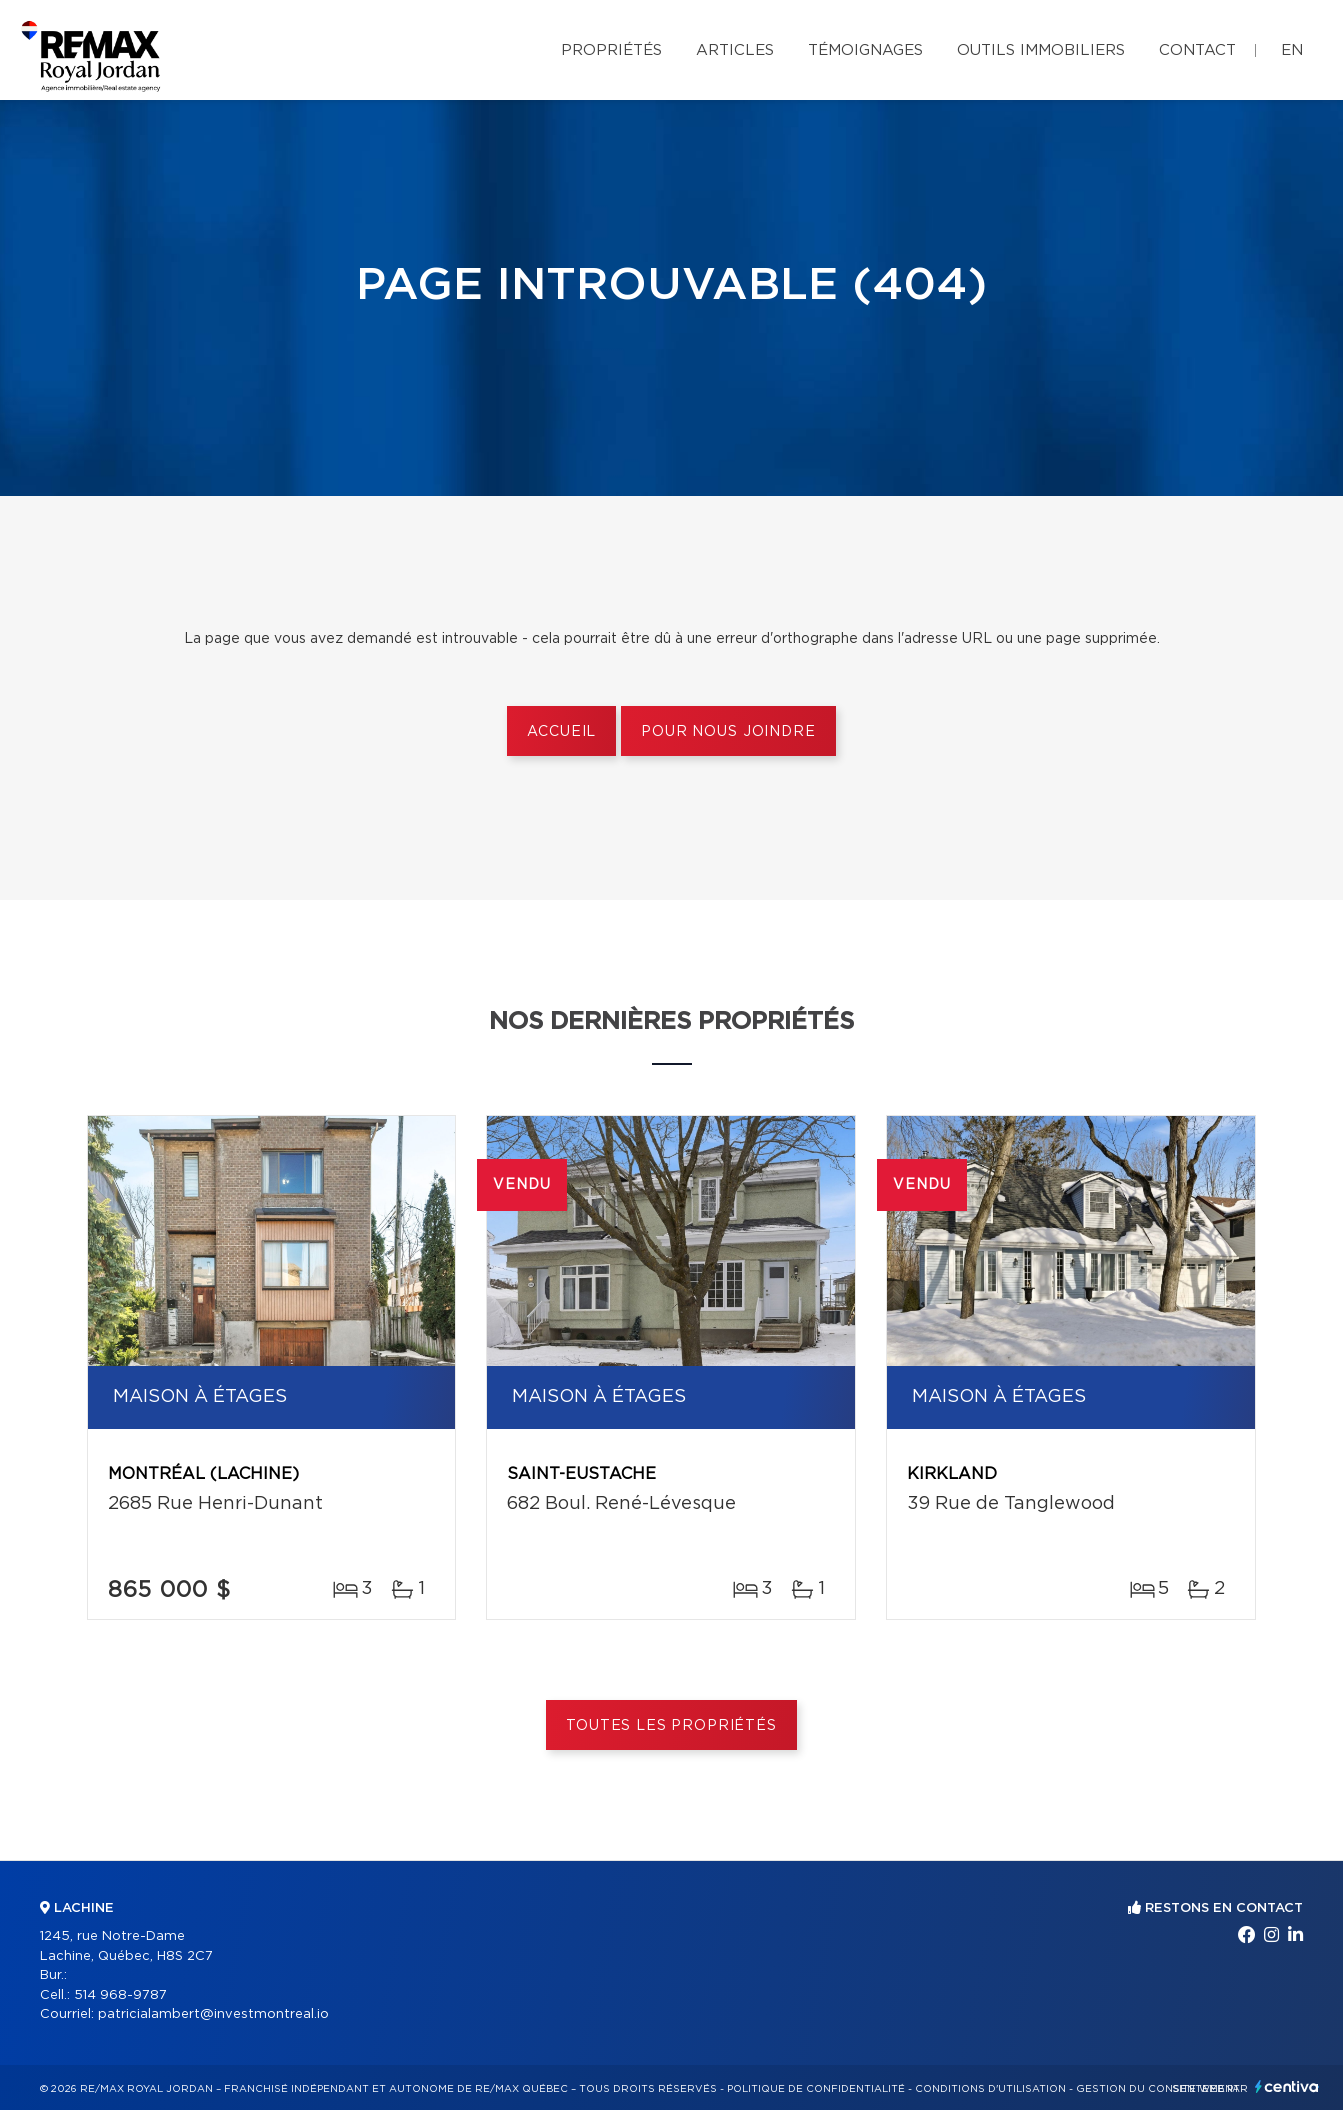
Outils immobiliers (1041, 50)
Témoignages (865, 50)
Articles (735, 50)
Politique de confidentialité (816, 2089)
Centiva (1287, 2086)
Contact (1197, 50)
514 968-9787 (120, 1995)
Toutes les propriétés (671, 1726)
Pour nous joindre (728, 732)
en (1292, 50)
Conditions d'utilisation (990, 2089)
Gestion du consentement (1158, 2089)
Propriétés (611, 50)
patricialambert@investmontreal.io (213, 2014)
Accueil (561, 732)
